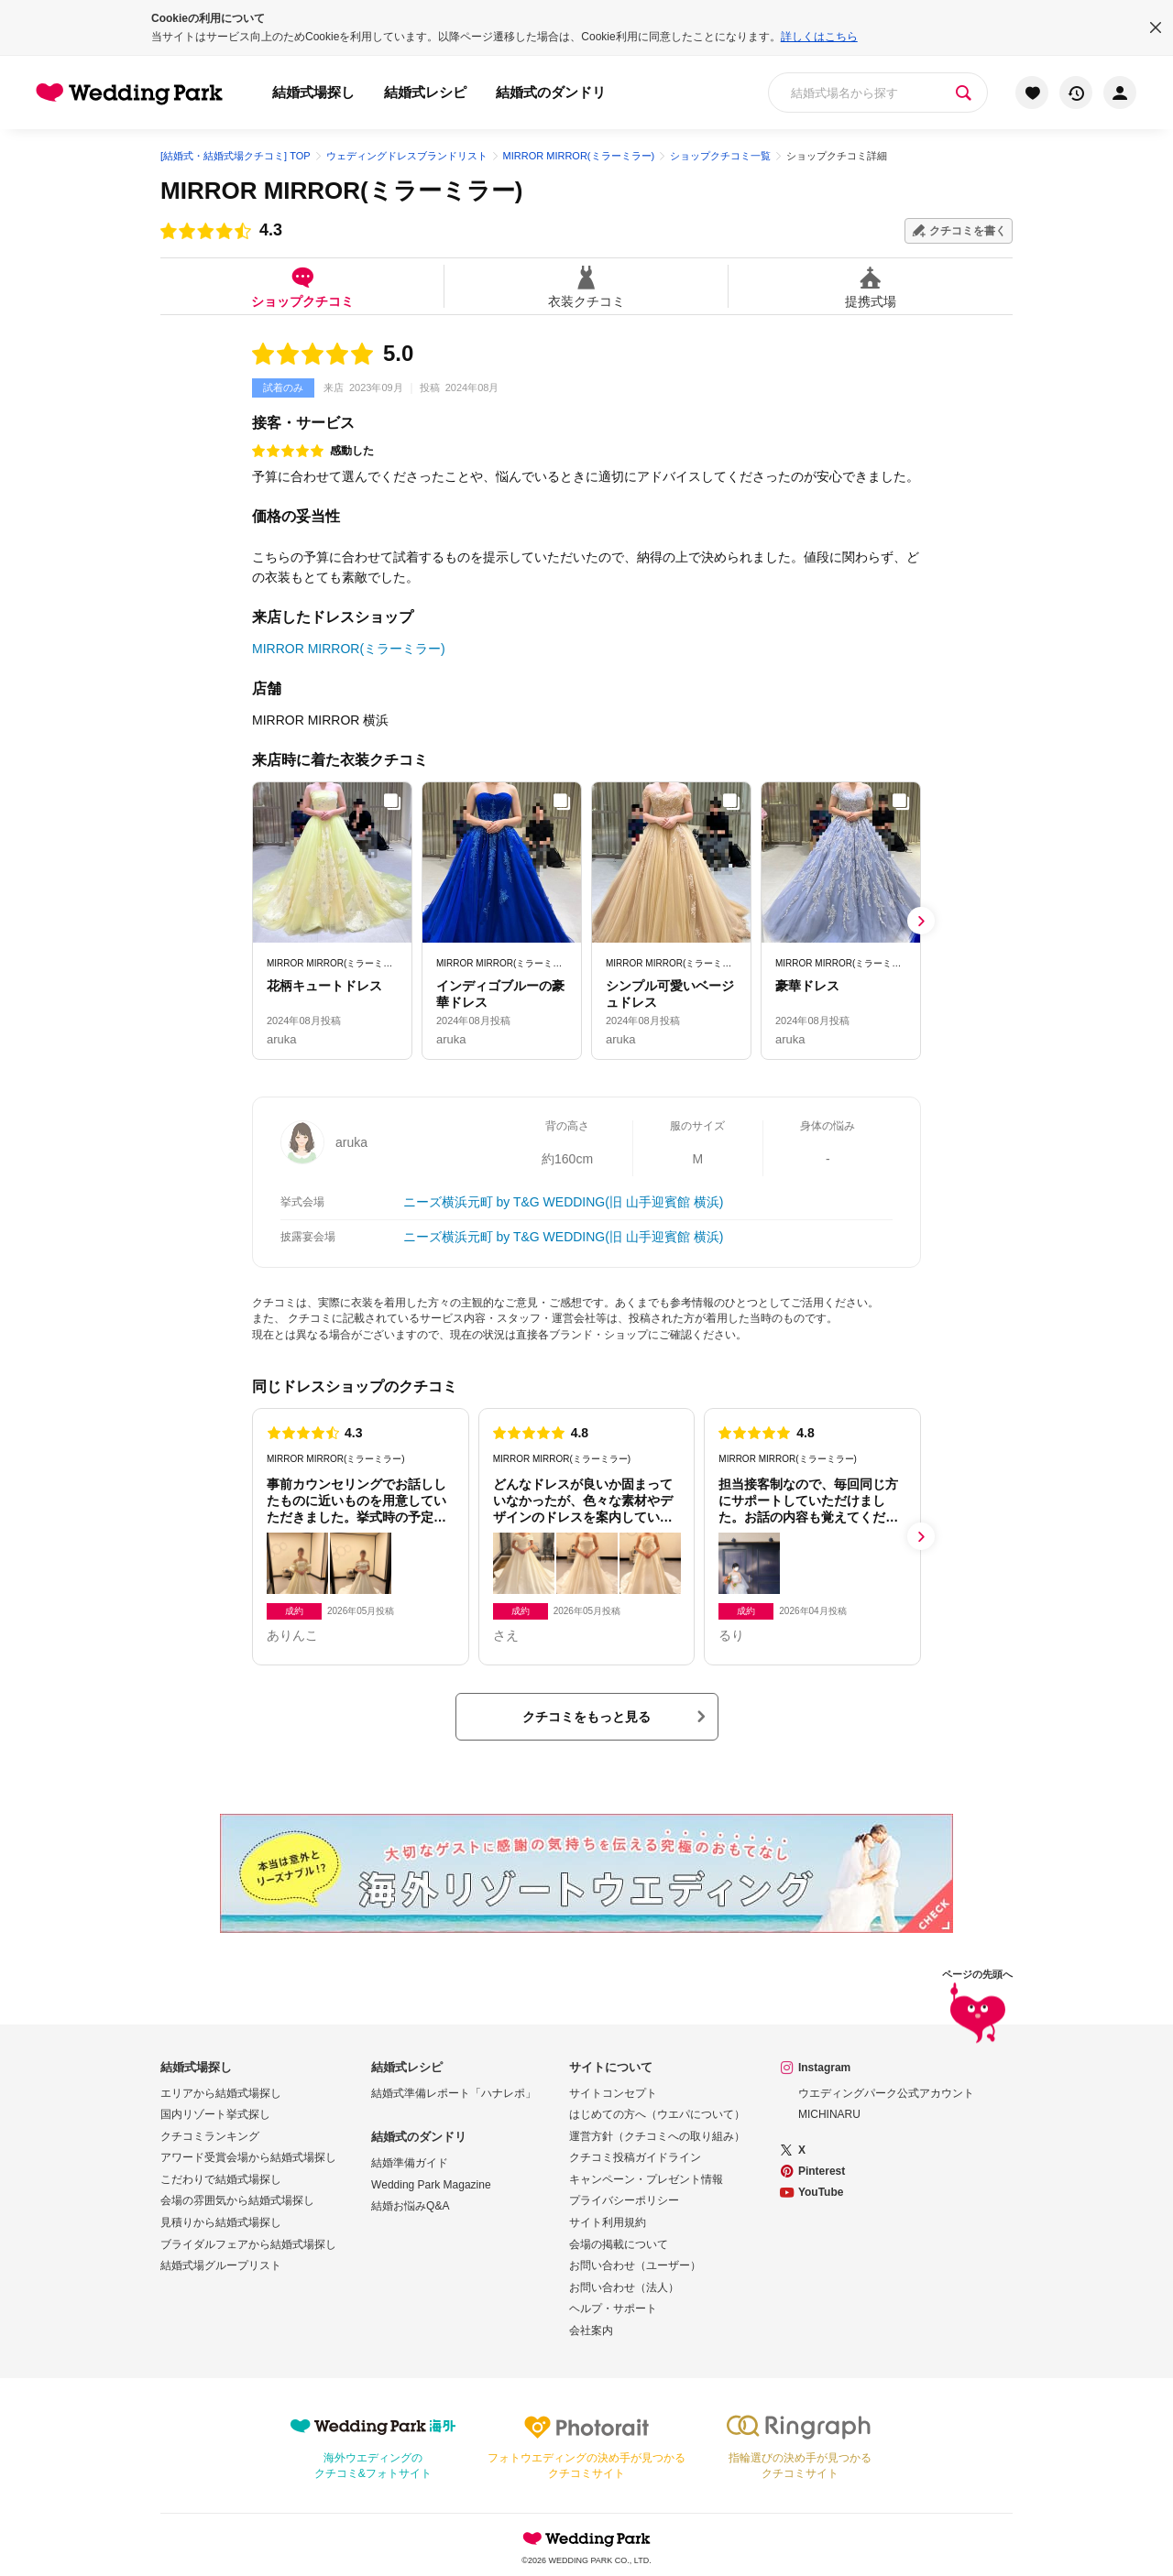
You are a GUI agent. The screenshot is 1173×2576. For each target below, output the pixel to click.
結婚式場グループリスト (220, 2265)
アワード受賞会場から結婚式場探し (248, 2157)
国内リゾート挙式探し (215, 2114)
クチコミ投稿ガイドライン (635, 2157)
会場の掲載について (618, 2244)
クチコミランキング (209, 2136)
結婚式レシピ (425, 92)
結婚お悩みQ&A (410, 2205)
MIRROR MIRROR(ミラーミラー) (341, 190)
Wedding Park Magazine (431, 2184)
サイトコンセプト (613, 2093)
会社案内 (591, 2330)
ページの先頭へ (977, 2009)
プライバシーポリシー (624, 2200)
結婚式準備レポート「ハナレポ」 (453, 2093)
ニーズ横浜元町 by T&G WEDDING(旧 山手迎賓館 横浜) (563, 1202)
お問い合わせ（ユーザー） (635, 2265)
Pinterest (821, 2171)
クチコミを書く (967, 230)
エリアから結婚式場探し (220, 2093)
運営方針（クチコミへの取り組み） (657, 2136)
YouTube (821, 2192)
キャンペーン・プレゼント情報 (646, 2179)
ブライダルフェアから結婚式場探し (248, 2244)
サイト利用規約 (607, 2222)
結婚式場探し (313, 92)
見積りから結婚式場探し (220, 2222)
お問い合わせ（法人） (624, 2287)
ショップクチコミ (302, 286)
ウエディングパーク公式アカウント (886, 2093)
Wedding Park (586, 2538)
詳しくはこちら (819, 36)
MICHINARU (829, 2114)
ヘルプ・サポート (613, 2308)
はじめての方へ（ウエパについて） (657, 2114)
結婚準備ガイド (409, 2162)
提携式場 (871, 286)
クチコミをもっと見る (586, 1716)
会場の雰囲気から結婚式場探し (237, 2200)
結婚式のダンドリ (551, 92)
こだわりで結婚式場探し (220, 2179)
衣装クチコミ (586, 286)
